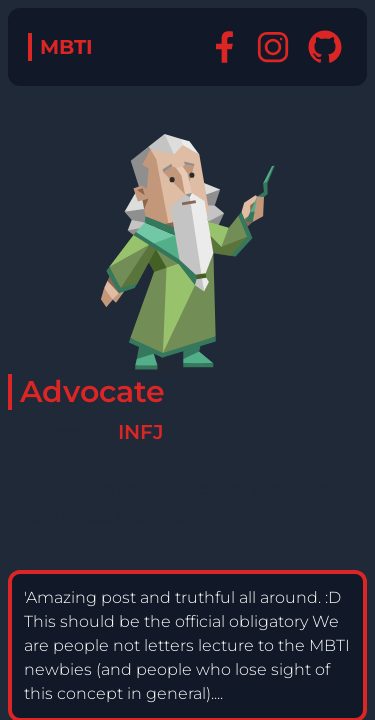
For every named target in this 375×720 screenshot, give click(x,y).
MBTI (66, 47)
